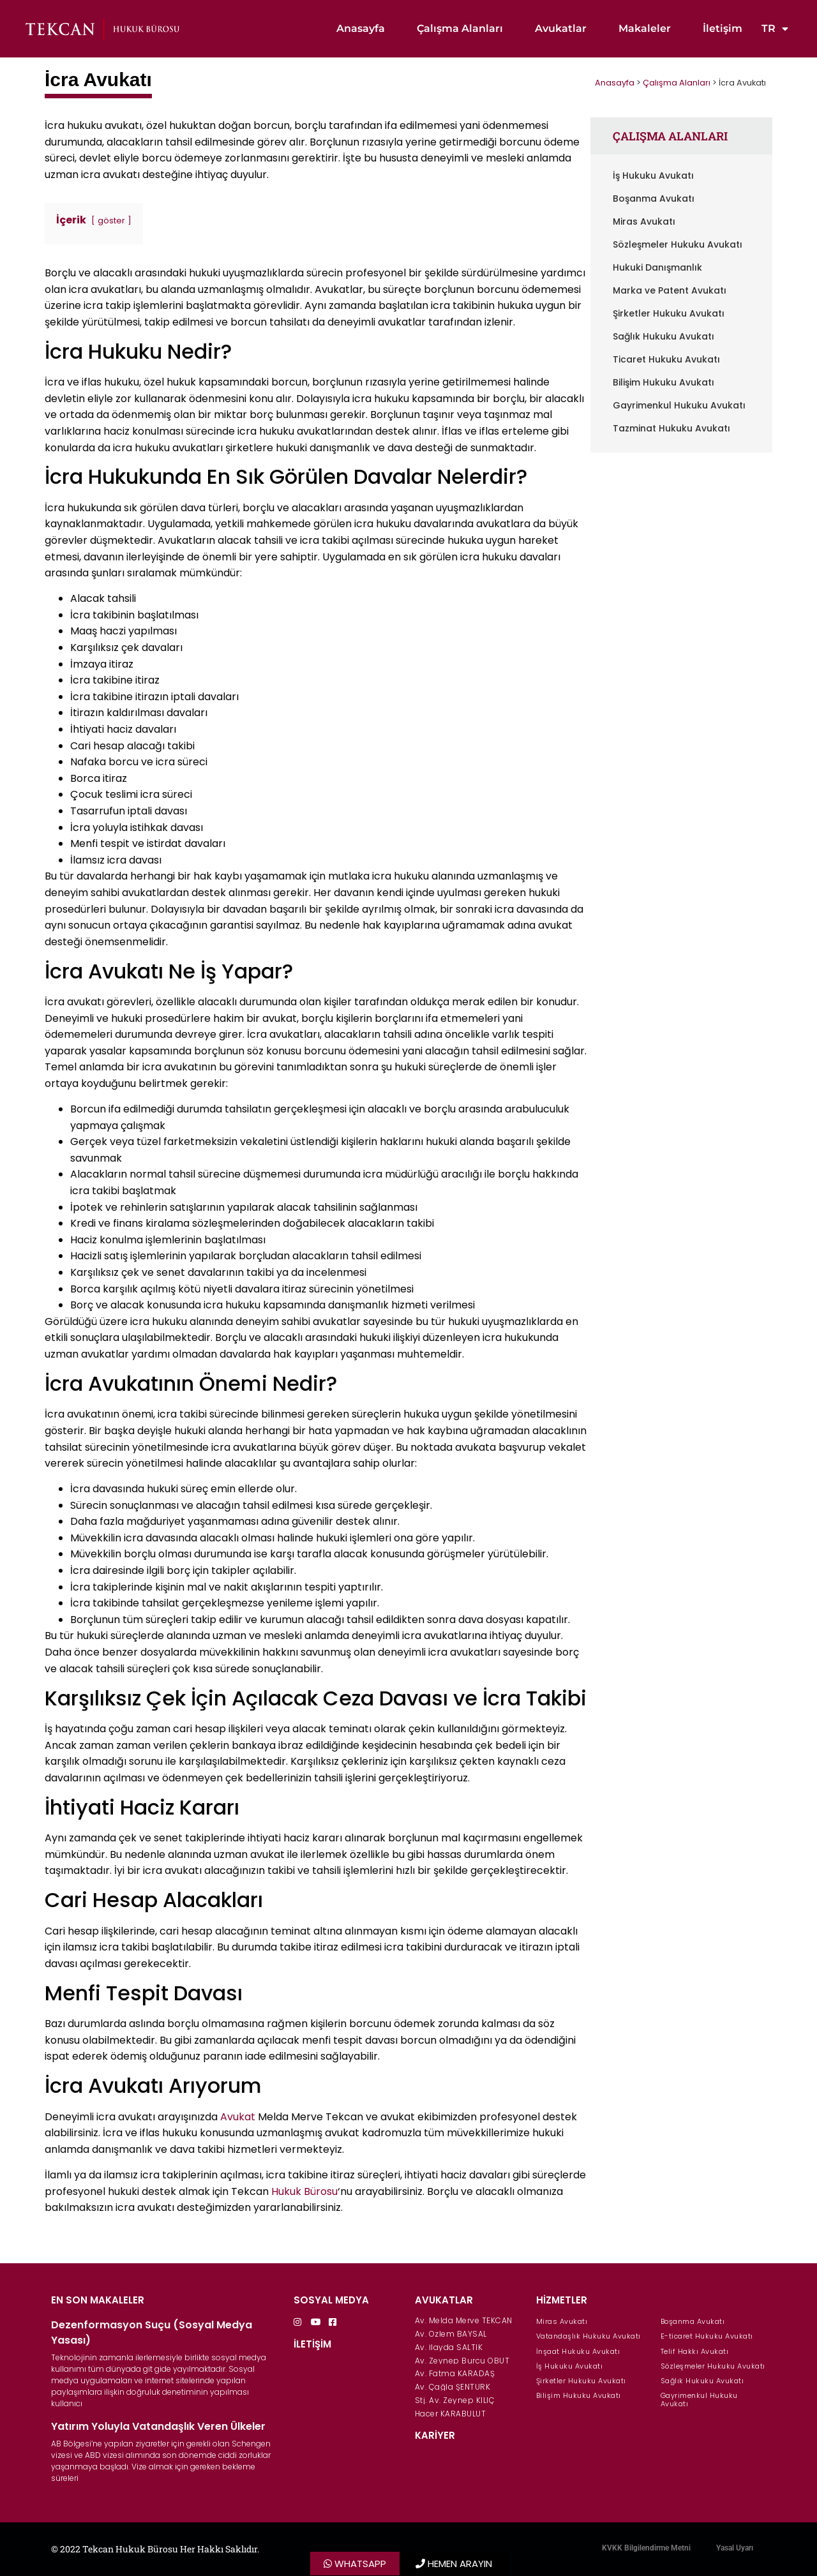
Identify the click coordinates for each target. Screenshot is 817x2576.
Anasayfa (360, 28)
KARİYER (435, 2435)
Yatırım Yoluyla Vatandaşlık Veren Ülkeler (158, 2426)
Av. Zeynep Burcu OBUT (462, 2360)
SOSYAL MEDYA (331, 2300)
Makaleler (644, 28)
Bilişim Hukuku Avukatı (663, 382)
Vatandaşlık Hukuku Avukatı (588, 2336)
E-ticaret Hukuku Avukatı (707, 2336)
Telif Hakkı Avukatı (695, 2351)
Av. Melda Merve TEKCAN (464, 2320)
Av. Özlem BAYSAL (451, 2333)
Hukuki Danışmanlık (657, 267)
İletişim (722, 28)
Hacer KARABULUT (450, 2413)
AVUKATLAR (444, 2300)
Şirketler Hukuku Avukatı (668, 313)
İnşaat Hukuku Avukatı (578, 2351)
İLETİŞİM (312, 2344)
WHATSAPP (360, 2563)
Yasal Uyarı (734, 2547)
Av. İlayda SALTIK (449, 2347)
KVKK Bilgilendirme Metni (646, 2547)
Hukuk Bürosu (304, 2191)
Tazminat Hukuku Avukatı (671, 428)
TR (774, 28)
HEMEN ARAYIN (460, 2563)
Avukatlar (561, 28)
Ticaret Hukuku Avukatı (666, 359)
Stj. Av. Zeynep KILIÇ (455, 2400)
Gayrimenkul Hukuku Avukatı (679, 405)
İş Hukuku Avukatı (653, 175)
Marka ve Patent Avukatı (669, 290)
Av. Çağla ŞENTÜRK (453, 2386)
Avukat (237, 2116)
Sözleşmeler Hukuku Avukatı (677, 244)
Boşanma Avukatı (653, 198)
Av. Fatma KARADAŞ (455, 2373)
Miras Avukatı (644, 221)
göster (111, 220)
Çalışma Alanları (460, 28)
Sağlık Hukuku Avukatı (663, 336)
